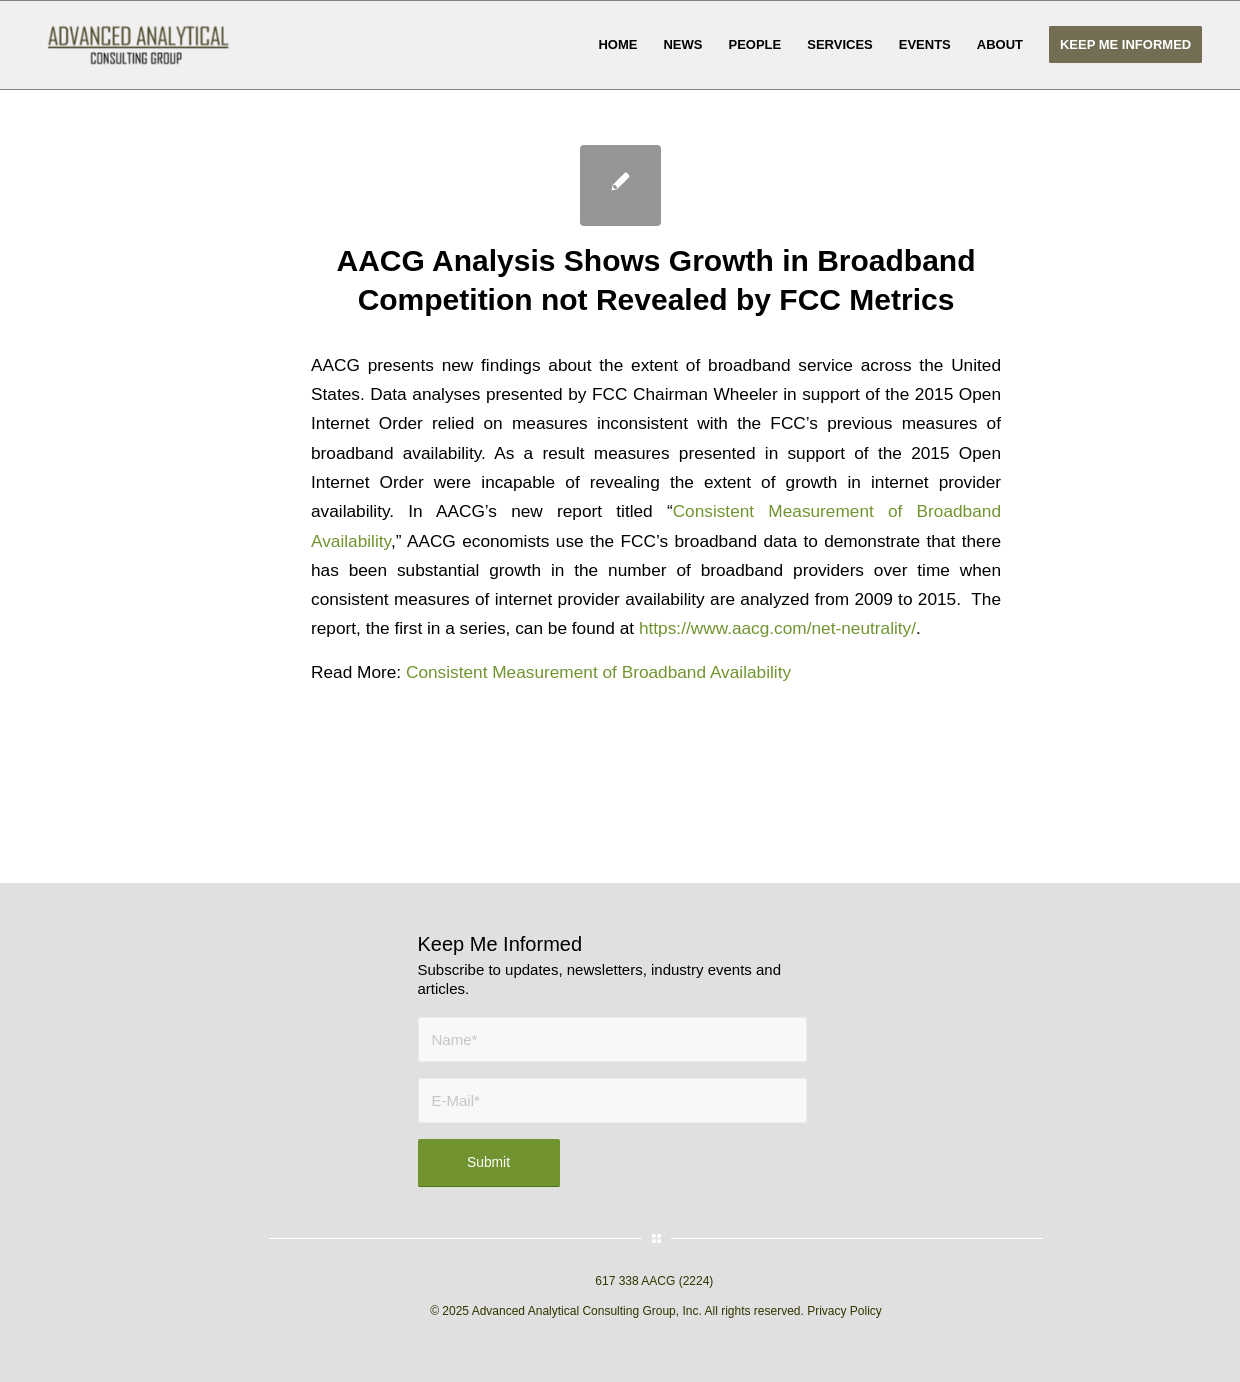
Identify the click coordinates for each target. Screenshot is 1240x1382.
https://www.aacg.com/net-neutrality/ (777, 628)
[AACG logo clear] (138, 45)
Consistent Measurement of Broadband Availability (598, 672)
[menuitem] (617, 45)
